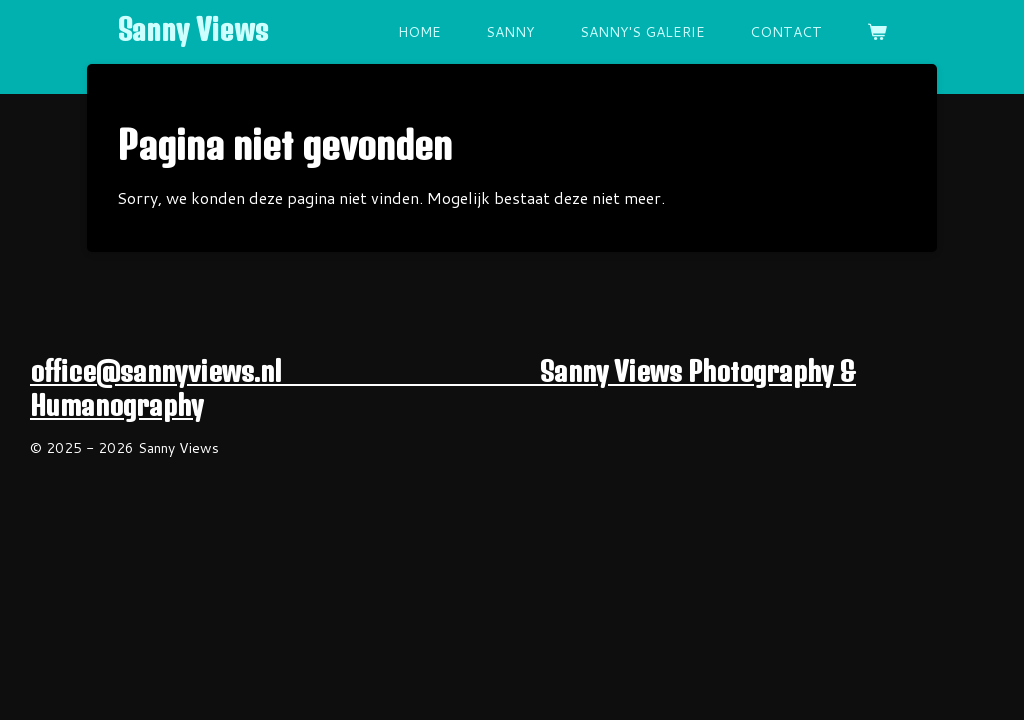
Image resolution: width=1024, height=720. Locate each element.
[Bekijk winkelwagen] (877, 32)
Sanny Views (192, 29)
